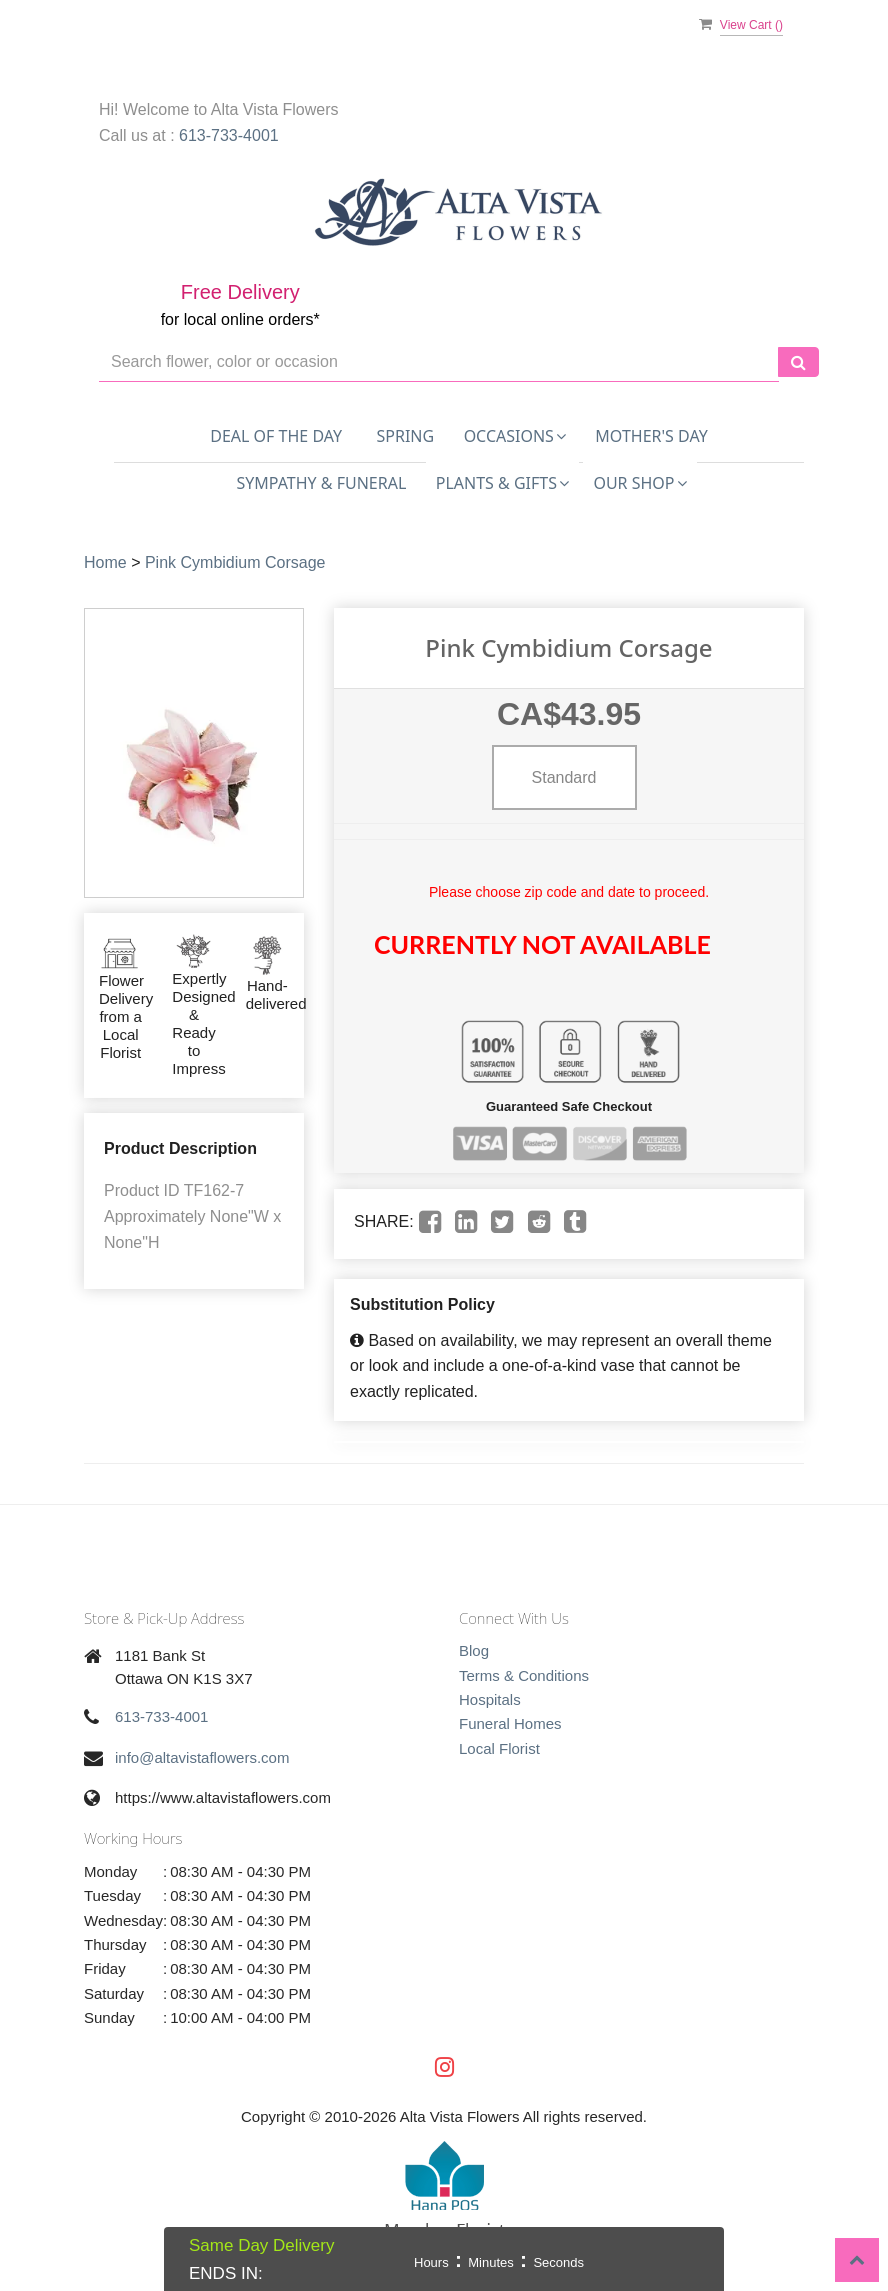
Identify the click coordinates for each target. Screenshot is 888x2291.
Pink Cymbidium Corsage (235, 562)
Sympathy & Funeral (321, 483)
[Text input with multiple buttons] (439, 362)
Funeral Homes (510, 1723)
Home (105, 562)
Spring (406, 436)
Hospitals (490, 1699)
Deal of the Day (276, 436)
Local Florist (499, 1748)
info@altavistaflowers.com (202, 1757)
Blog (474, 1650)
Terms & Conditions (524, 1675)
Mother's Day (651, 436)
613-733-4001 (229, 135)
